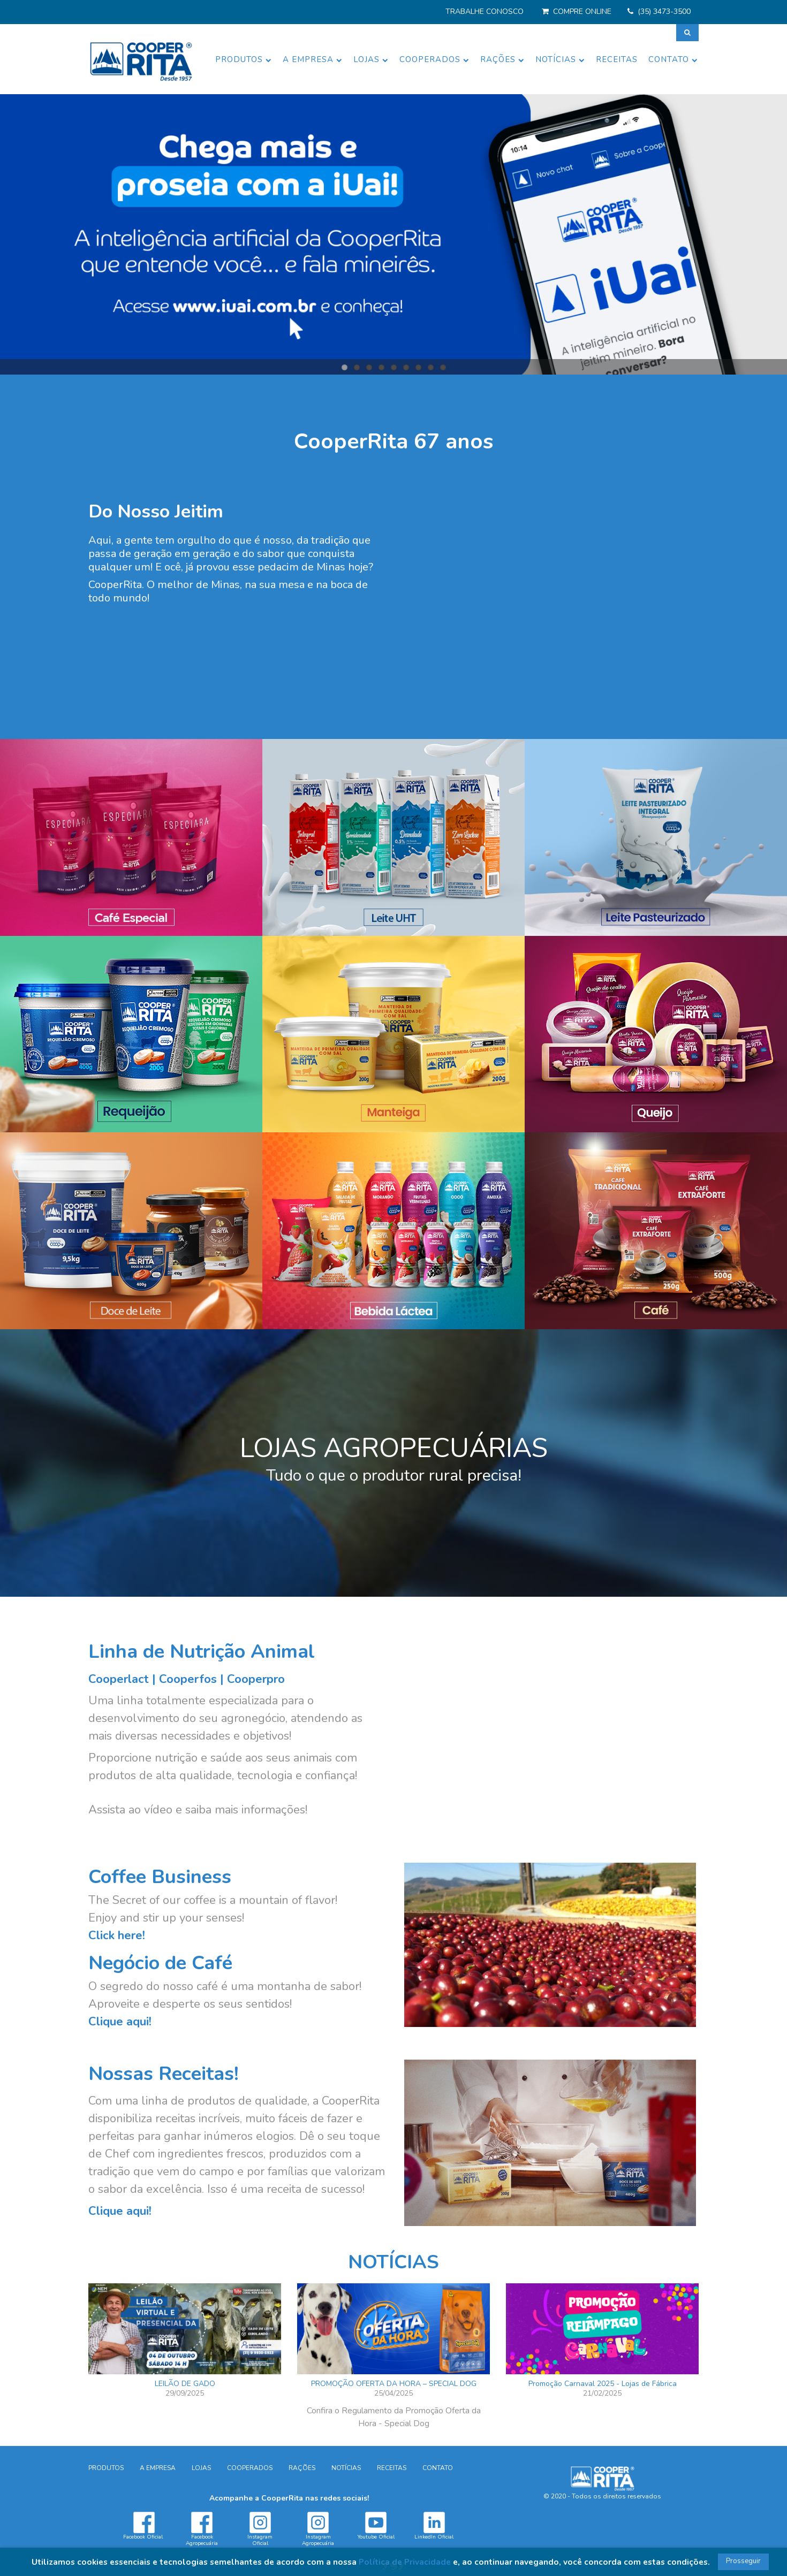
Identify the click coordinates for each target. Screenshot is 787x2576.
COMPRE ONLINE (582, 11)
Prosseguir (743, 2561)
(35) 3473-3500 (664, 11)
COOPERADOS (434, 59)
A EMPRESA (313, 59)
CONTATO (673, 59)
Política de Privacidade (405, 2561)
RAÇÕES (502, 59)
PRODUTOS (243, 59)
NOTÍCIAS (560, 59)
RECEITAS (617, 59)
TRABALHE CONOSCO (484, 11)
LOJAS (371, 59)
